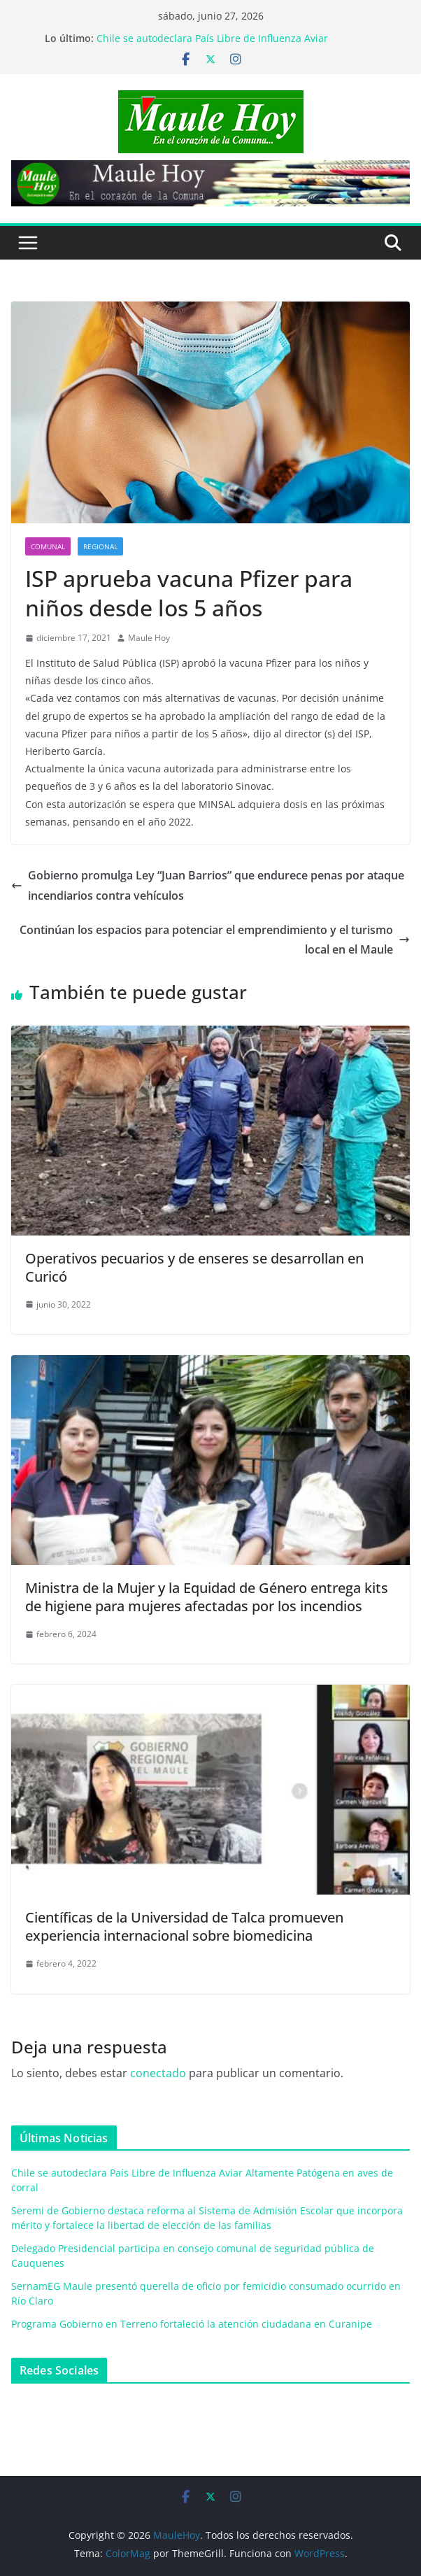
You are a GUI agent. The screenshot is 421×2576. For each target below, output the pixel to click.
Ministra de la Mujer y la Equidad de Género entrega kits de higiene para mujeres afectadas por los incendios (206, 1596)
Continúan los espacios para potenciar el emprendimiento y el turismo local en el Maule (215, 940)
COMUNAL (48, 546)
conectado (158, 2073)
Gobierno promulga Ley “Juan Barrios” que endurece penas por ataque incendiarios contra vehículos (207, 885)
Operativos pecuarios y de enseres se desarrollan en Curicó (194, 1267)
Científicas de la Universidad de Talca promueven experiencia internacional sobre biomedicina (184, 1926)
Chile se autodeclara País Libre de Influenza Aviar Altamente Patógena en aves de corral (212, 45)
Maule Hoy (149, 638)
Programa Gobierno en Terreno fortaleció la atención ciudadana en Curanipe (191, 2323)
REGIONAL (100, 546)
